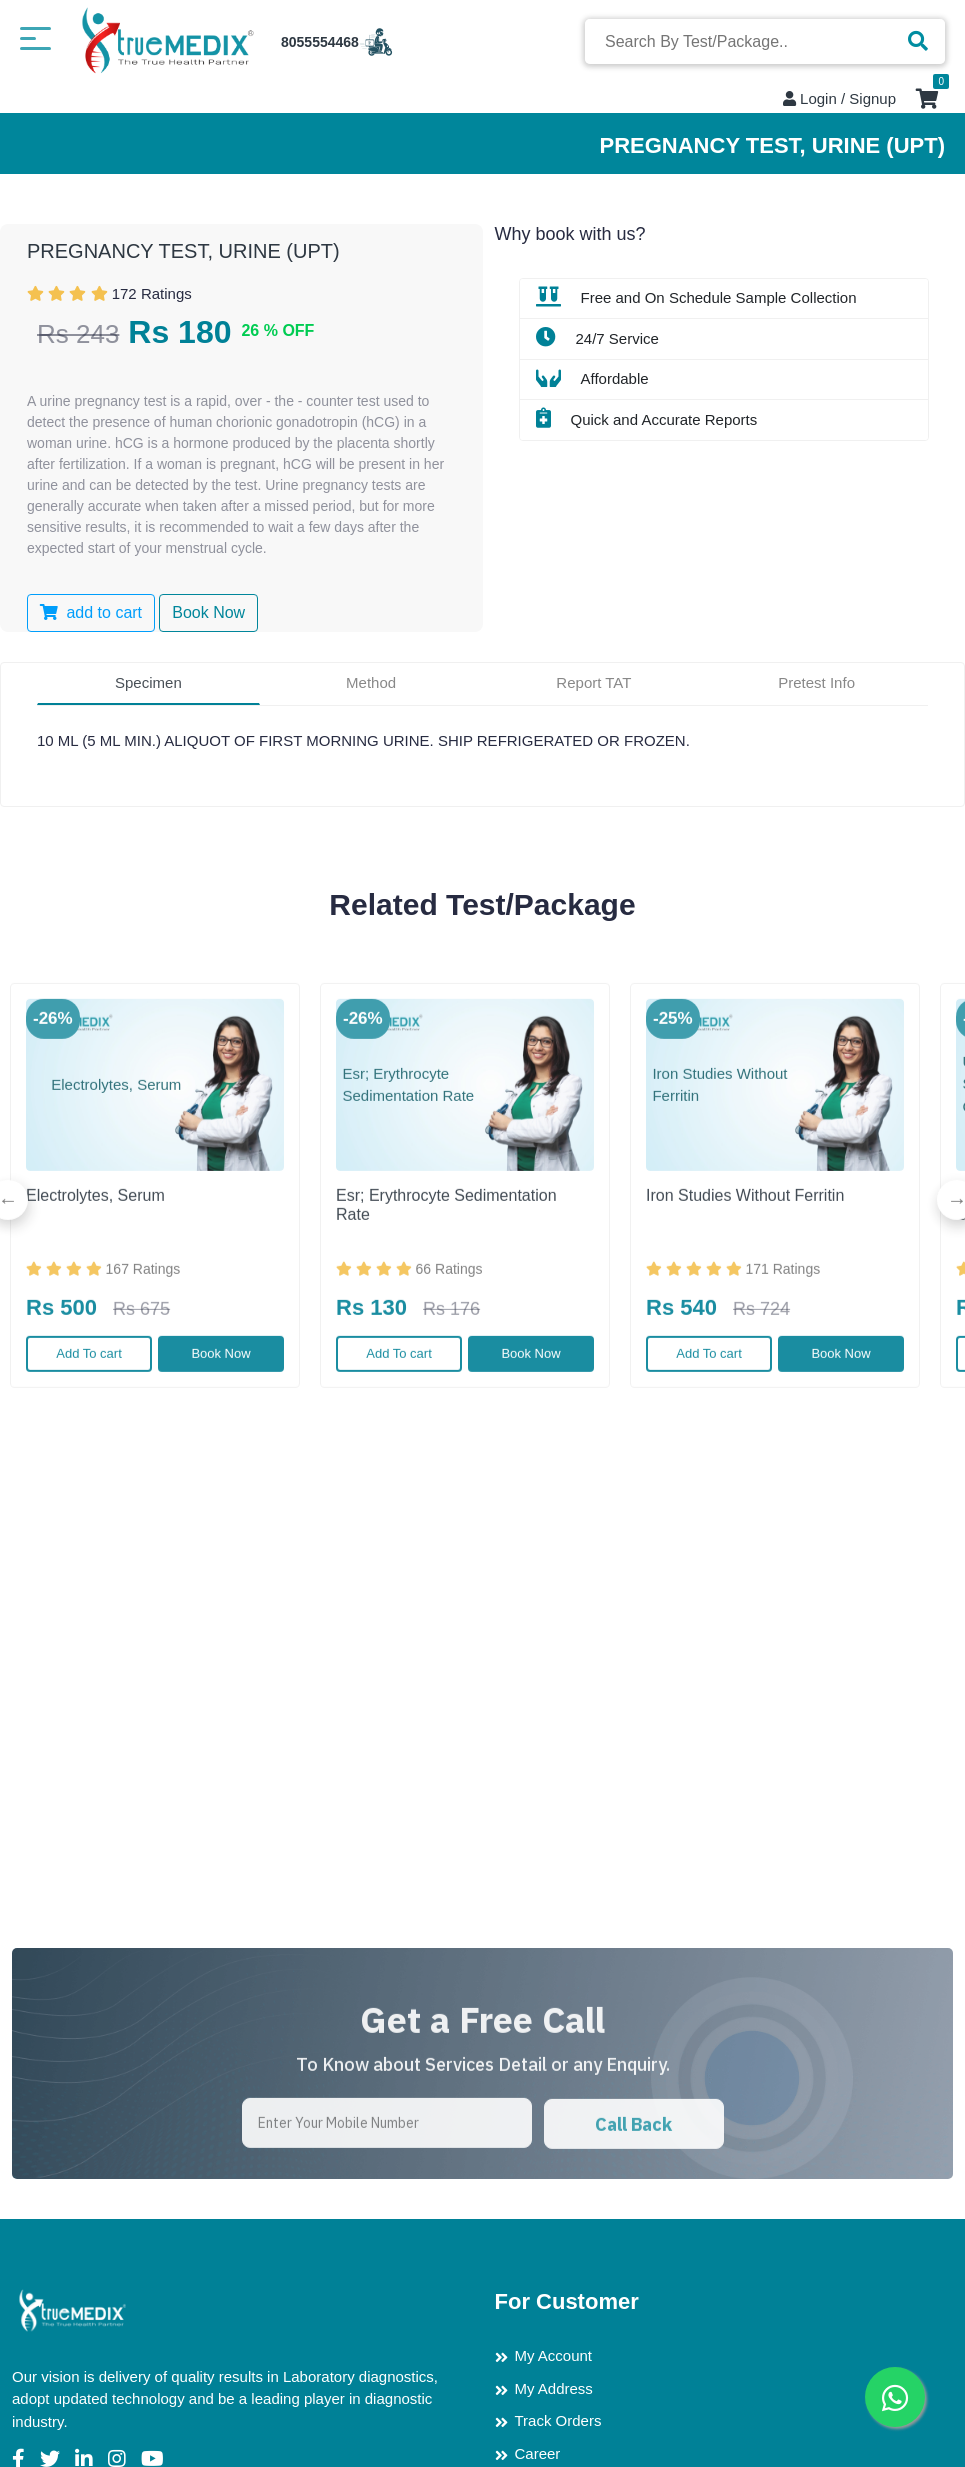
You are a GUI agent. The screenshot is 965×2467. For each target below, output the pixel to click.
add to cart (91, 612)
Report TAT (593, 682)
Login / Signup (839, 98)
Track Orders (558, 2420)
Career (538, 2453)
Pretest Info (816, 682)
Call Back (633, 2200)
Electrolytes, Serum (95, 1271)
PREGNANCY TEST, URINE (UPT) (183, 251)
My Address (554, 2388)
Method (371, 682)
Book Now (220, 1429)
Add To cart (89, 1429)
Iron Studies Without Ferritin (745, 1271)
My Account (554, 2355)
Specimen (148, 682)
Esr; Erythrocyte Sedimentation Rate (446, 1281)
